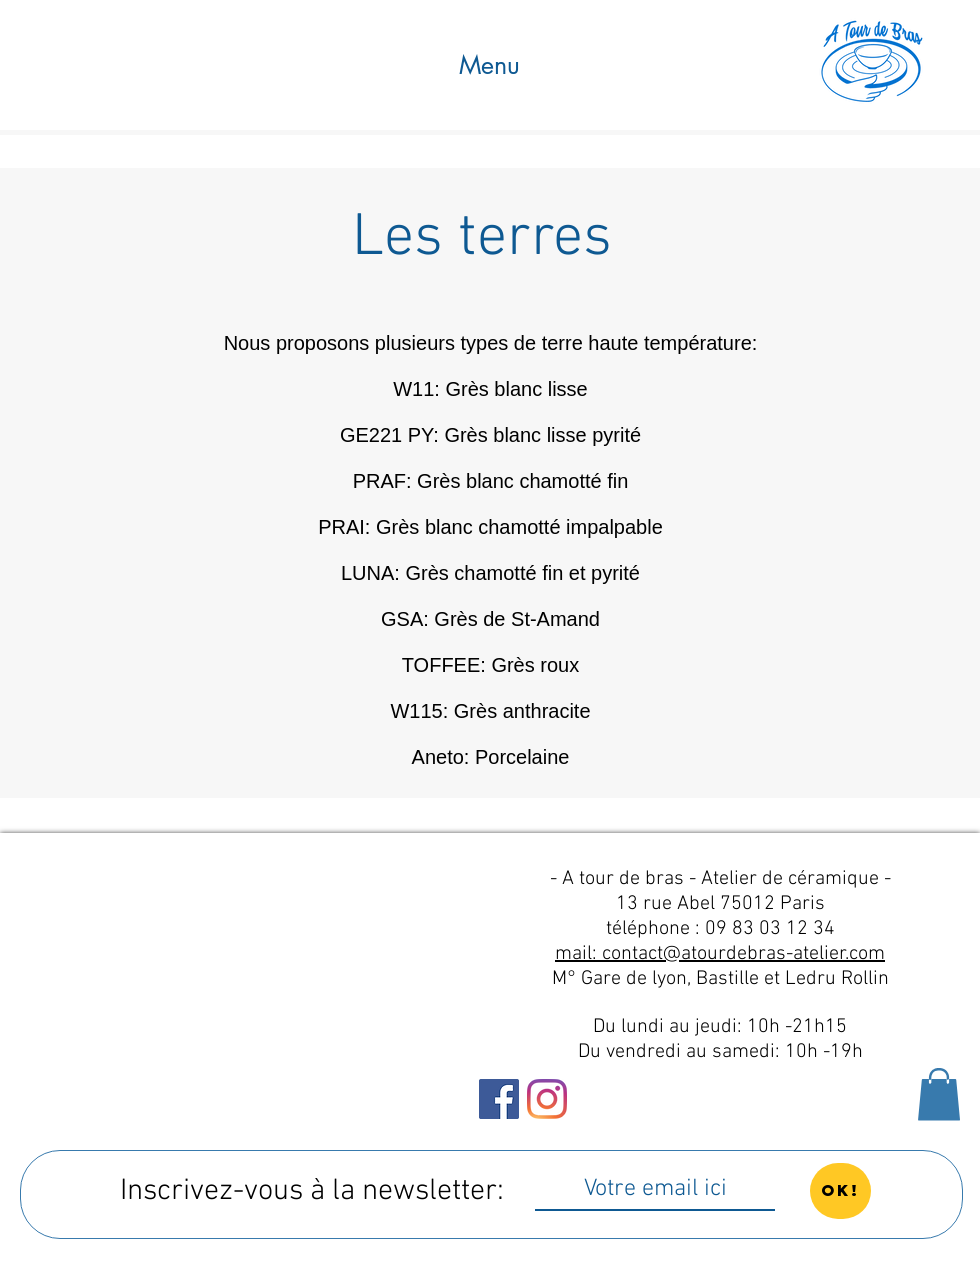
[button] (489, 65)
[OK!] (840, 1191)
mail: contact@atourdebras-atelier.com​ (720, 954)
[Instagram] (547, 1099)
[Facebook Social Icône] (499, 1099)
